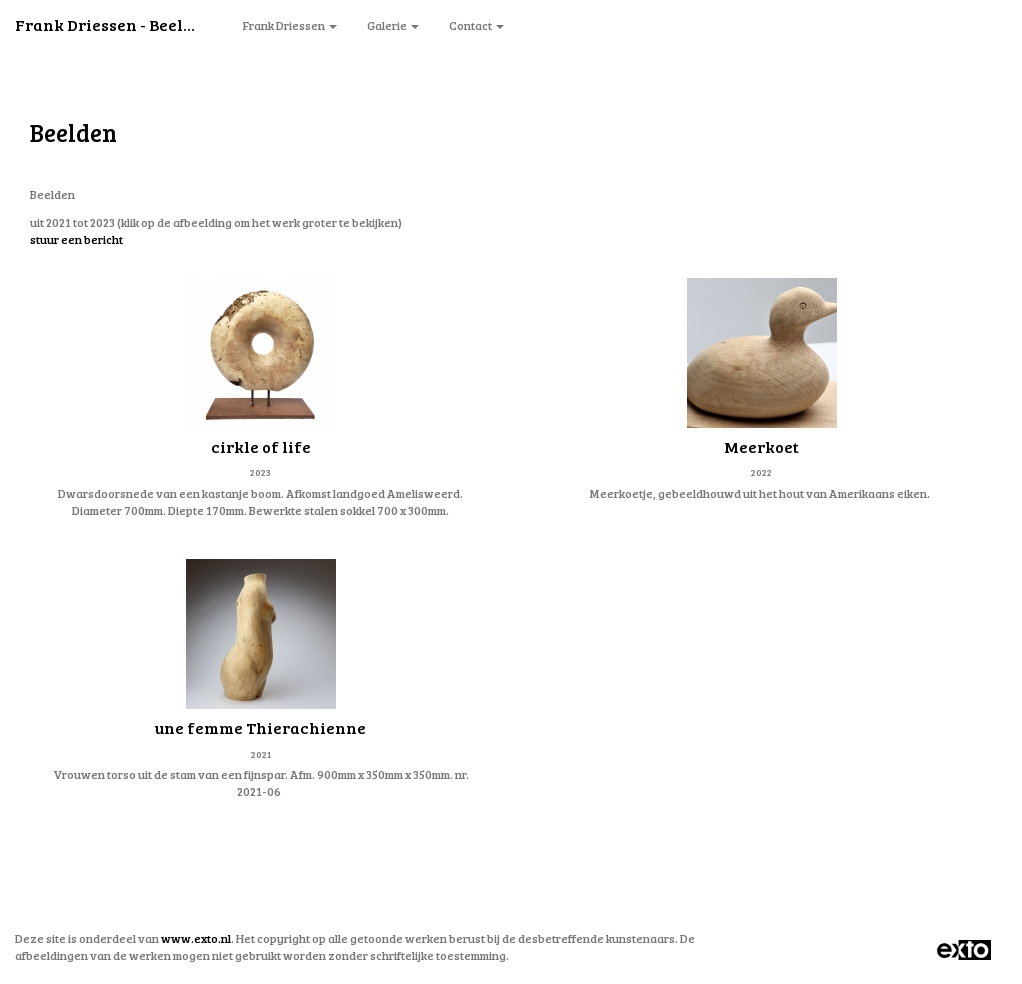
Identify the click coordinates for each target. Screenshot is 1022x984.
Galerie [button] (393, 25)
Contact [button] (476, 25)
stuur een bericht (76, 239)
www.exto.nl (196, 938)
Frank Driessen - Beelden (114, 24)
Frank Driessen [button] (290, 25)
